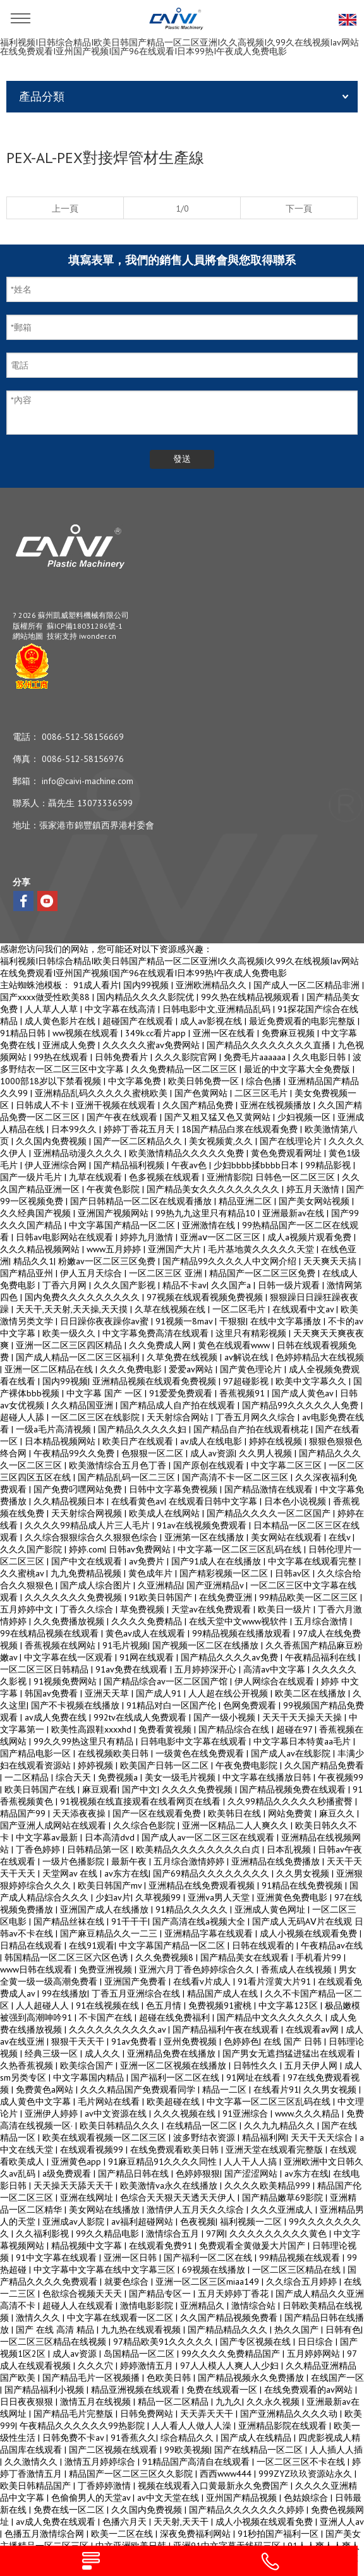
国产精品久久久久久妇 (143, 1429)
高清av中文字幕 (275, 1669)
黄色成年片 (151, 1573)
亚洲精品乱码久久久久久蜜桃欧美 (102, 1093)
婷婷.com (86, 1549)
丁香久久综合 (88, 1609)
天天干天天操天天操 (303, 1717)
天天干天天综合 (323, 2137)
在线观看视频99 (93, 2149)
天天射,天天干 (182, 2521)
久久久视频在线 (186, 2113)
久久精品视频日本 (70, 1501)
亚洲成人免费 (70, 1045)
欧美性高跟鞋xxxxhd (92, 1729)
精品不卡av (184, 1285)
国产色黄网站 (202, 1093)
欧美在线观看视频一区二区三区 (105, 2137)
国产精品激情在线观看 (269, 1489)
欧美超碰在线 (174, 2101)
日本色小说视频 (296, 1501)
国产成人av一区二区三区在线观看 (209, 1837)
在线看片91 (276, 2089)
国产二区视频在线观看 (114, 2449)
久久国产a (232, 1285)
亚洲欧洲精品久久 (212, 985)
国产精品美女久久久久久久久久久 (214, 1189)
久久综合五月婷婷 (302, 2281)
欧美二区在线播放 (311, 1693)
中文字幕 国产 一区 (105, 1393)
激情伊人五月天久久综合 (196, 2209)
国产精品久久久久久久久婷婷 (247, 2509)
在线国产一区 (337, 2377)
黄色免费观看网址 (287, 1153)
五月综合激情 (322, 1621)
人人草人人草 (52, 1009)
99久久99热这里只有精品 (84, 1741)
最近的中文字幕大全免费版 (298, 1069)
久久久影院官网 (187, 1057)
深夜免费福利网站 (196, 2533)
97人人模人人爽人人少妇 (230, 2365)
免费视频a (119, 1777)
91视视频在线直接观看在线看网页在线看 (141, 1801)
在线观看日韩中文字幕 (214, 1501)
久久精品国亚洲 (83, 1405)
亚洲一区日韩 (131, 2257)
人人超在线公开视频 (229, 1693)
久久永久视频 (274, 2401)
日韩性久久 (256, 2065)
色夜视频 (197, 2221)
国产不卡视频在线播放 (76, 1705)
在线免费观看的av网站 (309, 2389)
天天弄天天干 (208, 2413)
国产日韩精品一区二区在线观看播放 (142, 1201)
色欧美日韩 (170, 2377)
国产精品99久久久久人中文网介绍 (230, 1261)
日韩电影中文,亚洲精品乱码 (217, 1009)
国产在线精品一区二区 (259, 2449)
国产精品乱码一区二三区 (128, 1477)
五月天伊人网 (312, 2065)
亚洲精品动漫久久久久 (78, 1153)
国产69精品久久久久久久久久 (212, 1873)
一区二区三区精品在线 (297, 2269)
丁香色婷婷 (39, 1849)
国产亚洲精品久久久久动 (290, 2413)
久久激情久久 (32, 2461)
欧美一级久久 (70, 1333)
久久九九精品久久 (280, 2125)
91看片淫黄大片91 (275, 1981)
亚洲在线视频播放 (276, 1105)
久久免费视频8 (165, 1957)
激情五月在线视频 (96, 2401)
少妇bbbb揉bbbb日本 (257, 1165)
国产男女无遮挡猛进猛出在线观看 (290, 2053)
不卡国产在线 (107, 2017)
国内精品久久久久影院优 (147, 997)
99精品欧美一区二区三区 (309, 1597)
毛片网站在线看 (110, 2101)
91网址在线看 (254, 2077)
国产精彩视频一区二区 (224, 1573)
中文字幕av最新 (48, 1837)
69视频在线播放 (215, 2269)
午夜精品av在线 (332, 1945)
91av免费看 (135, 2041)
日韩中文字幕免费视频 (174, 1489)
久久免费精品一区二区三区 (185, 1069)
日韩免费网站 (148, 2413)
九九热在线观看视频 (142, 2329)
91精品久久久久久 (192, 1909)
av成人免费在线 (57, 1717)
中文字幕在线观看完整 (313, 1561)
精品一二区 (225, 2089)
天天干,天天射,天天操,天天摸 (73, 1309)
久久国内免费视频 (52, 1141)
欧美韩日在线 (236, 1813)
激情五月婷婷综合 (101, 2461)
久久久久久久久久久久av (118, 2029)
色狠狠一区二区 (153, 1453)
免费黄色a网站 (46, 2089)
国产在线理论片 (292, 1141)
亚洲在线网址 (88, 2197)
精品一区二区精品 (174, 2401)
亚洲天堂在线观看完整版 (275, 2149)
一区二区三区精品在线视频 (54, 2341)
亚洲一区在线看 (225, 1033)
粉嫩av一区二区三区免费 (108, 1261)
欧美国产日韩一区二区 (165, 1765)
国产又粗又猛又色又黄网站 (218, 1117)
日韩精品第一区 (99, 1849)
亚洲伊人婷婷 (52, 2113)
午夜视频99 (340, 1777)
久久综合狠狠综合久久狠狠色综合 (92, 1537)
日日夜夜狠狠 (28, 2401)
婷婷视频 (97, 1765)
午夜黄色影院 (114, 1189)
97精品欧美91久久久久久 (164, 2341)
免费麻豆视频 (289, 1033)
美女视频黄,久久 (222, 1141)
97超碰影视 (247, 1381)
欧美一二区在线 (123, 2533)
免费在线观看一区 (223, 2389)
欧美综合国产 (88, 2065)
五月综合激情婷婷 (190, 1861)
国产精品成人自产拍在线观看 (179, 1405)
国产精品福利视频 (130, 1165)
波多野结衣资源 (205, 2137)
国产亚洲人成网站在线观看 (54, 1825)
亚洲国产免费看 (136, 1981)
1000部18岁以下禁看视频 (52, 1081)
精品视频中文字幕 (87, 2245)
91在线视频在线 (109, 2005)
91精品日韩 (24, 1033)
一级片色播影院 (74, 1861)
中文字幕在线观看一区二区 (121, 2317)
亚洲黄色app (77, 2161)
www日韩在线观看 (37, 1969)
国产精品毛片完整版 (74, 2413)
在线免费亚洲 (227, 1597)
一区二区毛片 (240, 1309)
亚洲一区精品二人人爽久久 (236, 1825)
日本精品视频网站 (61, 1441)
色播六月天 (125, 2521)
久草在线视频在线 (171, 1309)
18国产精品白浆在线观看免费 (240, 1129)
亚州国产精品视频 (242, 2497)
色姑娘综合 (307, 2497)
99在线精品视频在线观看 (50, 1633)
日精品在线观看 (32, 1945)
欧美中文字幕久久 (312, 1381)
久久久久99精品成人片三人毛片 (88, 1525)
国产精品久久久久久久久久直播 (270, 1045)
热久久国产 (297, 2329)
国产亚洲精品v (216, 1585)
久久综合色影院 (145, 1825)
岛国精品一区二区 (140, 2353)
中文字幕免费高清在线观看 (156, 1333)
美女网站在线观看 (287, 1537)
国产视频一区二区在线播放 (206, 1645)
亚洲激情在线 (210, 1225)
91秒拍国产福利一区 (279, 2533)
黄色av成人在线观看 (147, 1633)
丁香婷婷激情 (105, 2485)
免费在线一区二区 (70, 2509)
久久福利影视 (43, 2233)
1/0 (182, 208)
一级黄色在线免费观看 (200, 1753)
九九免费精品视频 (87, 1573)
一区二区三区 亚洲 (167, 1273)
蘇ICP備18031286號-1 (85, 626)
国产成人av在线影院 (292, 1753)
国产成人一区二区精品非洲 (307, 985)
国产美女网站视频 (315, 1201)
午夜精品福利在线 (321, 1657)
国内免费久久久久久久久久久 (83, 1297)
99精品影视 (329, 1165)
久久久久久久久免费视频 (74, 1597)
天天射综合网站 (179, 1417)
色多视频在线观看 (165, 1177)
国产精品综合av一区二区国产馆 (167, 1681)
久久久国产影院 (32, 1549)
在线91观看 (91, 1945)
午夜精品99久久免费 (75, 1453)
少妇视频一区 (305, 1117)
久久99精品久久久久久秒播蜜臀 (291, 1801)
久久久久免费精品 (148, 1621)
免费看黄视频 (166, 1729)
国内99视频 (147, 985)
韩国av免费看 (52, 1693)
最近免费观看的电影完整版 (303, 1021)
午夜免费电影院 (247, 1765)
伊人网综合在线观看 (275, 1681)
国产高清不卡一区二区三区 (236, 1477)
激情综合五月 (174, 2233)
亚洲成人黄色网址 (271, 1909)
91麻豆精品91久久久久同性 (163, 2161)
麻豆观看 (100, 1789)
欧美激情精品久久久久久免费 (187, 1153)
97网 (215, 2233)
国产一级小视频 (225, 1717)
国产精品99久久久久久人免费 (301, 1405)
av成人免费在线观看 (57, 2521)
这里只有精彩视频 (252, 1333)
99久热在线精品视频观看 (251, 997)
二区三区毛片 (262, 1093)
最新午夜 (130, 1861)
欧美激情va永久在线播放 (170, 2185)
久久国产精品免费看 (324, 1765)
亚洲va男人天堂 (220, 1897)
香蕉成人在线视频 (297, 1969)
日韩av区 (294, 1573)
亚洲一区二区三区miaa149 (208, 2281)
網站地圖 (28, 636)
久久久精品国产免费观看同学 (139, 2089)
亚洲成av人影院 (74, 2221)
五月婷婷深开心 (206, 1669)
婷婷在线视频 (277, 1441)
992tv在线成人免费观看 (141, 1717)
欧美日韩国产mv (111, 1885)
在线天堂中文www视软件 (239, 1621)
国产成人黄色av (304, 1393)
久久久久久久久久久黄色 (279, 2233)
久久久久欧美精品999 (268, 2185)
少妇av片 (113, 1897)
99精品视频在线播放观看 (242, 1633)
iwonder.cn (97, 636)
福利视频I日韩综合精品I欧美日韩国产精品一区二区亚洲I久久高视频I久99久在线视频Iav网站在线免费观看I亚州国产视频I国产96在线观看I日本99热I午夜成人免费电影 (179, 47)
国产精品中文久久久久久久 (271, 2017)
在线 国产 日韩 (294, 2041)
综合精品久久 (188, 2437)
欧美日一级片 (285, 1609)
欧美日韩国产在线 (41, 1789)
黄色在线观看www (235, 1345)
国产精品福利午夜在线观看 (227, 2029)
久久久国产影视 (126, 1285)
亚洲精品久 (203, 2305)
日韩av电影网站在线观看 (66, 1237)
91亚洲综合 (246, 2113)
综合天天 (75, 1777)
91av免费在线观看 (132, 1669)
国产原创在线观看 (209, 1465)
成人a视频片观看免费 (310, 1237)
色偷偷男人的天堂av (92, 2497)
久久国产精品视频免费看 (230, 2317)
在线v (341, 1537)
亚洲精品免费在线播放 (172, 2053)
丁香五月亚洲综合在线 (137, 1993)
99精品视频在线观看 (301, 2257)
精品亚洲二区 (246, 1201)
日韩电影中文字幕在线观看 (194, 1741)
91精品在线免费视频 (303, 1885)
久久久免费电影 (132, 1369)
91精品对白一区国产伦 (172, 1705)
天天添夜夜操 (80, 1813)
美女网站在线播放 (105, 2209)
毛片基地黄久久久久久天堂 (262, 1249)
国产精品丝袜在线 (70, 1921)
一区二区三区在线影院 (96, 1417)
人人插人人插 (336, 2449)
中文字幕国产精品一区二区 (123, 1225)
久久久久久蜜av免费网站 (152, 1045)
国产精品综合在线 (235, 1729)
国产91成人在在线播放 (217, 1561)
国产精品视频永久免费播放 (252, 2377)
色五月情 (165, 2005)
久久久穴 (97, 2365)
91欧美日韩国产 (162, 1597)
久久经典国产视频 (36, 1213)
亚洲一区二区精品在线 (49, 1369)
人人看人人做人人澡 (193, 2425)
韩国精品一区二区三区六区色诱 (67, 1957)
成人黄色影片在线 (61, 1021)
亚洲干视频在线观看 (117, 1105)
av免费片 (148, 1561)
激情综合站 (254, 2305)
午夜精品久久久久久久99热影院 (83, 2425)
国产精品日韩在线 (134, 2173)
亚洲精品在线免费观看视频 (203, 1885)
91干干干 (129, 1921)
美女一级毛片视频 (181, 1777)
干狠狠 (232, 1321)
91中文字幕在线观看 (57, 2257)
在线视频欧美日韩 (114, 1753)
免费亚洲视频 (107, 1969)
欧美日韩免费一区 (204, 1081)
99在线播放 (64, 1993)
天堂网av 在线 (71, 1873)
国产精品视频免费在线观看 (294, 1789)
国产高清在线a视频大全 (200, 1921)
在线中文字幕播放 (287, 1321)
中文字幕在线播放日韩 (267, 1777)
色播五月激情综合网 (45, 2533)
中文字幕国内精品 (89, 2077)
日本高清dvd (111, 1837)
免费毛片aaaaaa (256, 1057)
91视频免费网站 (66, 1681)
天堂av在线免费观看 (212, 1609)
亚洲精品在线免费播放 (276, 1861)
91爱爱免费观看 (182, 1393)
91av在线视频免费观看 (203, 1525)
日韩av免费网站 (141, 1549)
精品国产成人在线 (223, 1993)
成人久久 (104, 2053)
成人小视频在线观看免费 (310, 1933)
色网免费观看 (251, 1705)
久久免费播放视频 (70, 1621)
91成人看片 (96, 985)
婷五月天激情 (314, 1189)
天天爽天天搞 (331, 1261)
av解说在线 (247, 1357)
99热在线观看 (61, 1057)
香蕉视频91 (243, 1393)
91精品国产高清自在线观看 (197, 2461)
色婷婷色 (241, 2041)
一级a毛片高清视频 (55, 1429)
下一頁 (299, 208)
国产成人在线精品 (257, 2437)
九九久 (228, 2401)
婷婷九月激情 (148, 1237)
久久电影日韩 (320, 1057)
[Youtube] (47, 901)
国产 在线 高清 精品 (56, 2329)
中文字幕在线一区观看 (69, 1657)
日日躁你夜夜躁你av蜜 (105, 1321)
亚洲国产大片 (175, 1249)
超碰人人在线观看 (79, 2305)
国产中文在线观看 (87, 1561)
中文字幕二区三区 (287, 1465)
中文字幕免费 (136, 1081)
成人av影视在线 (212, 1021)
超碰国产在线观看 (139, 1021)
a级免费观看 (68, 2173)
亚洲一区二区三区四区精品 (70, 1345)
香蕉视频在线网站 (61, 1645)
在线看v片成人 (203, 1981)
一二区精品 (27, 1777)
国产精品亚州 (28, 1273)
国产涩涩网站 (252, 2173)
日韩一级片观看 (290, 1285)
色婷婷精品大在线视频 (320, 1357)
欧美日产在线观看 (139, 1441)
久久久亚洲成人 (283, 2209)
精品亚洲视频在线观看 (136, 2389)
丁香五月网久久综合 (256, 1417)
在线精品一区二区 (203, 2125)
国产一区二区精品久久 (139, 1141)
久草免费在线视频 (183, 1357)
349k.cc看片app (156, 1033)
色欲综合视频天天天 (83, 2293)
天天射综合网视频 (87, 1513)
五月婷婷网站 (315, 2353)
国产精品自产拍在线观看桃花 (252, 1429)
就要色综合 (127, 2281)
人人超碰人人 (43, 2005)
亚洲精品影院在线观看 (283, 2425)
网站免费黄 (291, 1813)
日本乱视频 (290, 1849)
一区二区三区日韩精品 (45, 1669)
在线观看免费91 (162, 2245)
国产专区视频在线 (256, 2341)
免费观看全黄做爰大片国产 (253, 2245)
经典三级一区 (52, 2053)
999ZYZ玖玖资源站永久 (306, 2473)
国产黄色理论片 (252, 1369)
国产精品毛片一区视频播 (92, 2377)
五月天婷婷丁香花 (234, 2293)
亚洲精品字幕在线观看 (209, 1933)
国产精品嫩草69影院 (283, 2197)
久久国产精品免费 (199, 1105)
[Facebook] (23, 901)
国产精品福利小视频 (45, 2389)
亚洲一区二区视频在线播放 (174, 2065)
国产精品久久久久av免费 (231, 1657)
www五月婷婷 (115, 1249)
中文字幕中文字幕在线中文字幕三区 (105, 2269)
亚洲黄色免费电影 (293, 1897)
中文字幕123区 (289, 2005)
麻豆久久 (338, 1813)
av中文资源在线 (117, 2113)
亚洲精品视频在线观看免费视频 (155, 1381)
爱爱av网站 (192, 1369)
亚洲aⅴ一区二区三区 (221, 1237)
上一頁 (65, 208)
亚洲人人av (341, 2521)
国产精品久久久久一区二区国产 (270, 1513)
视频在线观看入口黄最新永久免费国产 (214, 2485)
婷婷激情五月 (148, 2365)
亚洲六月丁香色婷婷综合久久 (198, 1969)
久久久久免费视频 (198, 1789)
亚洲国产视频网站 (114, 1213)
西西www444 (227, 2473)
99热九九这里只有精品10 (206, 1213)
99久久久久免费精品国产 (231, 2353)
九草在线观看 (96, 1177)
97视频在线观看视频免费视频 (206, 1297)
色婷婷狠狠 (198, 2173)
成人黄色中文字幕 (36, 2101)
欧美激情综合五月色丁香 (119, 1465)
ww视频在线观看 (86, 1033)
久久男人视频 (266, 1453)
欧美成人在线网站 (165, 1513)
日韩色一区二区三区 (296, 1177)
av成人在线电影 (212, 1441)
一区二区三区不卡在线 (302, 2461)
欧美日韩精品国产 (36, 2485)
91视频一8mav (185, 1321)
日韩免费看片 (122, 1057)
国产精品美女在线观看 (245, 1957)
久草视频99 (159, 1897)
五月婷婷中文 (28, 1609)
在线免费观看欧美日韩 (175, 2149)
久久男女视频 (304, 1873)
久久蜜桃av (23, 1573)
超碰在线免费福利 (175, 2017)
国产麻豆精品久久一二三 (110, 1933)
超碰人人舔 (23, 1417)
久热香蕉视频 (28, 2065)
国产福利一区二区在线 (176, 2077)
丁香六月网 (65, 1285)
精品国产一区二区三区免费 (263, 1273)
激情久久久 (39, 2317)
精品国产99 (24, 1813)
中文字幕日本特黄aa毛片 (303, 1741)
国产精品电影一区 (36, 1753)
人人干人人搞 (251, 2161)
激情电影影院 (148, 2305)
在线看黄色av (137, 1501)
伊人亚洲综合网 (57, 1165)
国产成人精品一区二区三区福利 (79, 1357)
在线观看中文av (304, 1309)
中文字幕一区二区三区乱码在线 (241, 1549)
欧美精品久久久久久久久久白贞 (199, 1849)
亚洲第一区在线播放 (205, 1537)
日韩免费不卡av (74, 2437)
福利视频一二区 (252, 2221)
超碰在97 (295, 1729)
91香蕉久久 (133, 2437)
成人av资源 (212, 1453)
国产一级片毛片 (32, 1177)
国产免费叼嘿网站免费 (78, 1489)
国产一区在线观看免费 (157, 1813)
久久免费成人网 (161, 1345)
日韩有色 (343, 2329)
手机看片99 (320, 1957)
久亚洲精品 (160, 1585)
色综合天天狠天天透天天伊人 (179, 2197)
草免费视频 (143, 1609)
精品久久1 (33, 1261)
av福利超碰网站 (143, 2221)
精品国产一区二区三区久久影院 (132, 2473)
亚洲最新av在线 (294, 1213)
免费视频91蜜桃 (221, 2005)
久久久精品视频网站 (41, 1249)
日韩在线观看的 (264, 1945)
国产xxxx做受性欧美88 (46, 997)
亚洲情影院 (229, 1177)
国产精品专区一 (161, 2293)
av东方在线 (126, 1873)
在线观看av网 (313, 2029)
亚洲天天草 (108, 1693)
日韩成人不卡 (43, 1105)
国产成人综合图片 (96, 1585)
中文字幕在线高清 (121, 1009)
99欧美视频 (187, 2449)
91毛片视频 (125, 1645)
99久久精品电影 (109, 2233)
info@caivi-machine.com (87, 781)
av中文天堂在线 (169, 2497)
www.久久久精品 (308, 2113)
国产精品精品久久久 (229, 2329)
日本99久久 (75, 1129)
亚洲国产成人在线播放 (105, 1909)
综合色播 (265, 1081)
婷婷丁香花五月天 (140, 1129)
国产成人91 (160, 1693)
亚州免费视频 (191, 2041)
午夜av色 (190, 1165)
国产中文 (139, 1789)
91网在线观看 (147, 1657)
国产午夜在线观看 (123, 1117)
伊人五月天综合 (92, 1273)
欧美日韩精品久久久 (121, 2125)
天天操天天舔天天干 (74, 2185)
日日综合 (317, 2341)
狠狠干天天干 (79, 2041)
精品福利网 (264, 2137)
